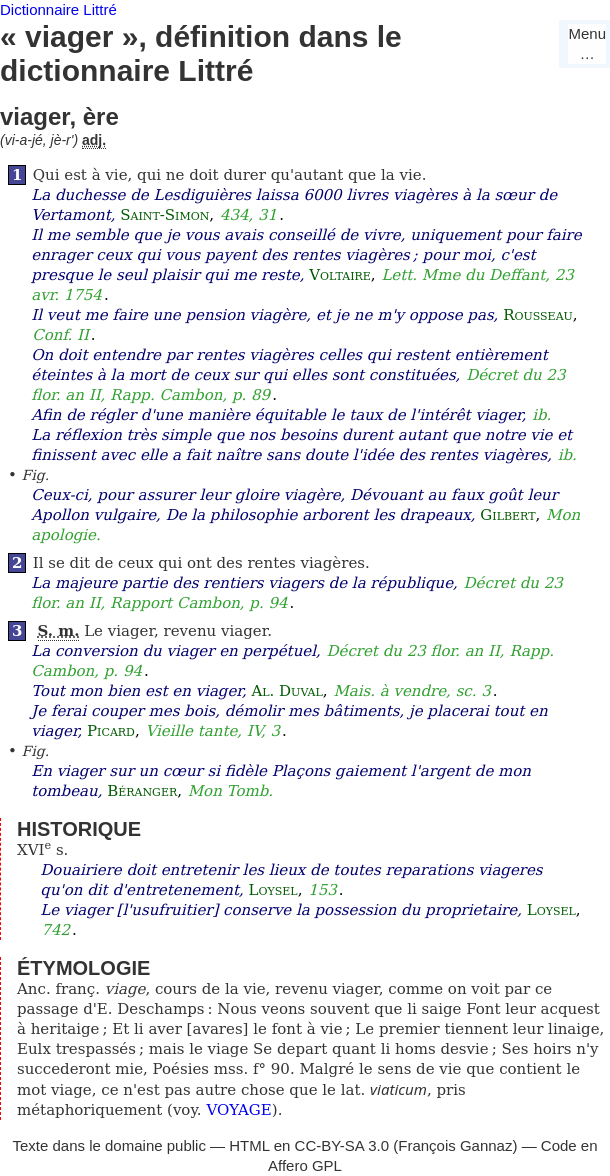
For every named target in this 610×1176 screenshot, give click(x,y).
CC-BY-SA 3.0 (342, 1145)
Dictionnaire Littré (58, 9)
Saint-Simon (164, 215)
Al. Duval (286, 691)
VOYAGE (238, 1110)
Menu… (587, 43)
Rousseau (538, 315)
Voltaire (340, 275)
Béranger (142, 791)
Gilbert (507, 515)
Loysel (273, 890)
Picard (111, 731)
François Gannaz (455, 1145)
